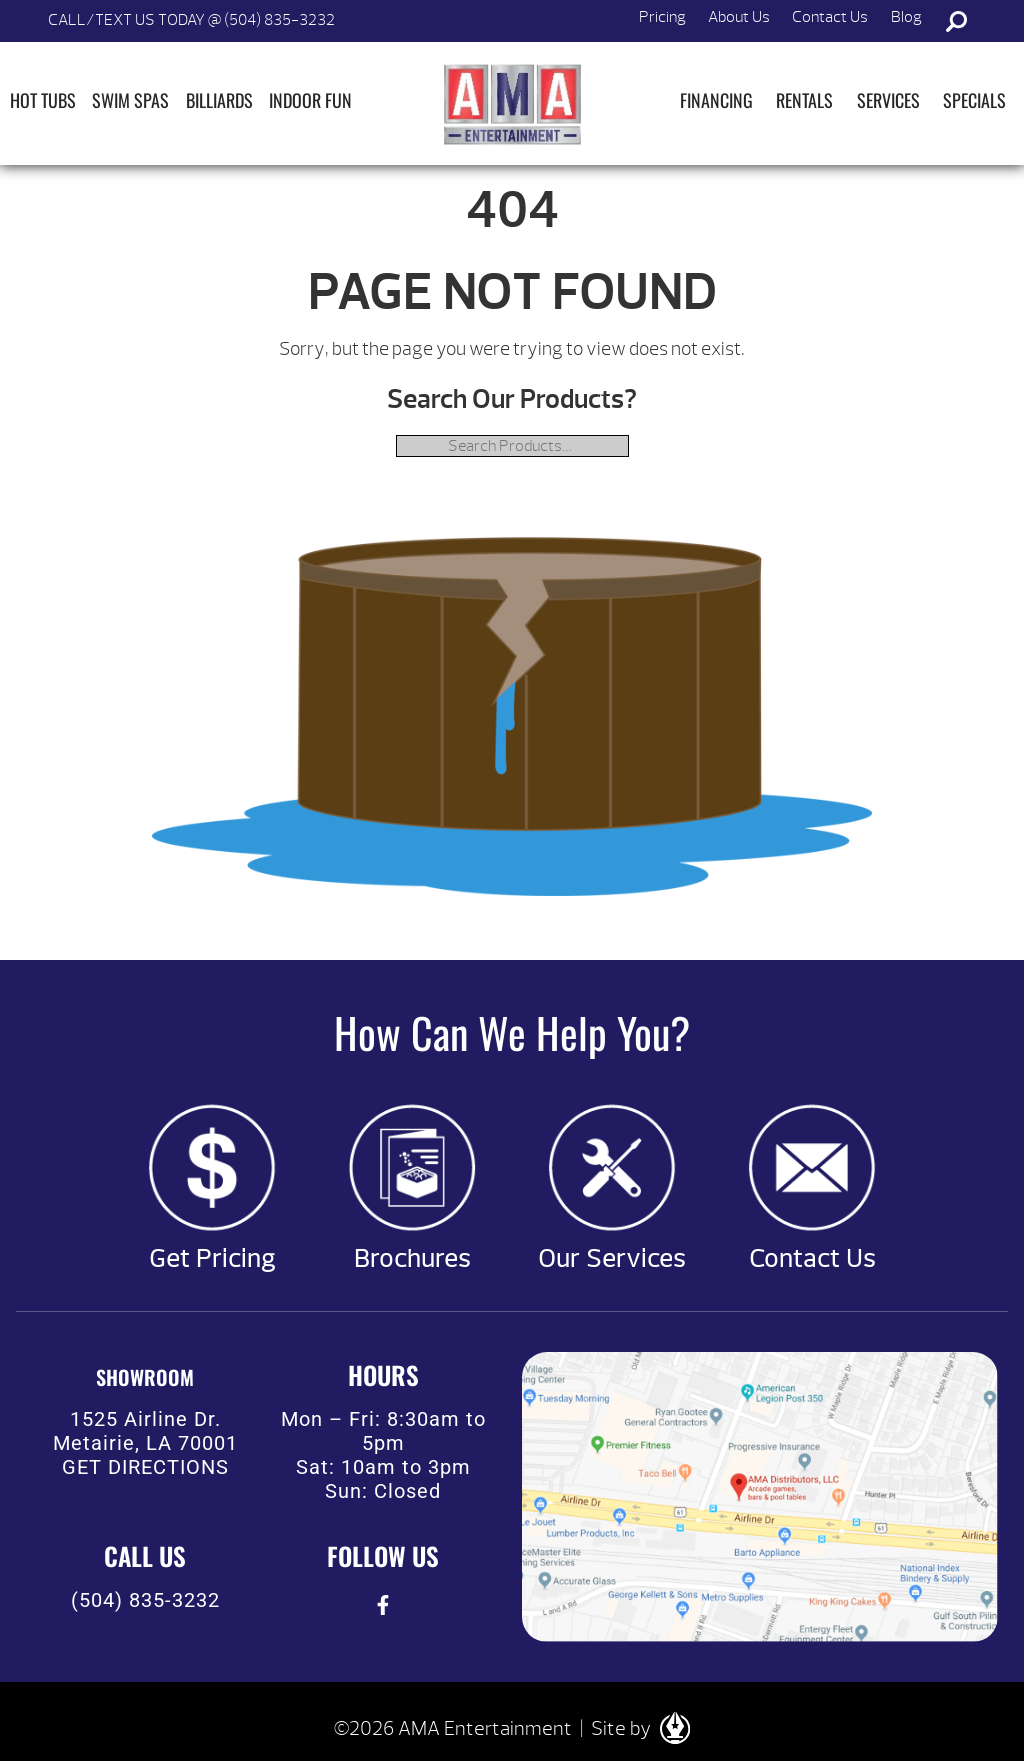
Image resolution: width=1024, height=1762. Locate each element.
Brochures (412, 1259)
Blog (906, 17)
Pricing (662, 17)
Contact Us (830, 17)
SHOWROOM (145, 1377)
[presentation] (383, 1605)
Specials (974, 100)
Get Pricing (212, 1259)
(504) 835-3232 (145, 1600)
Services (888, 100)
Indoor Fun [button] (310, 100)
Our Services (612, 1259)
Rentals (804, 100)
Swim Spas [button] (130, 100)
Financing (716, 100)
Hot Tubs (43, 100)
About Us (739, 17)
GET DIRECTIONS (145, 1467)
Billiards (219, 100)
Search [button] (956, 21)
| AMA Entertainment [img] (512, 104)
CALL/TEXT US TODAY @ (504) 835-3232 (191, 20)
